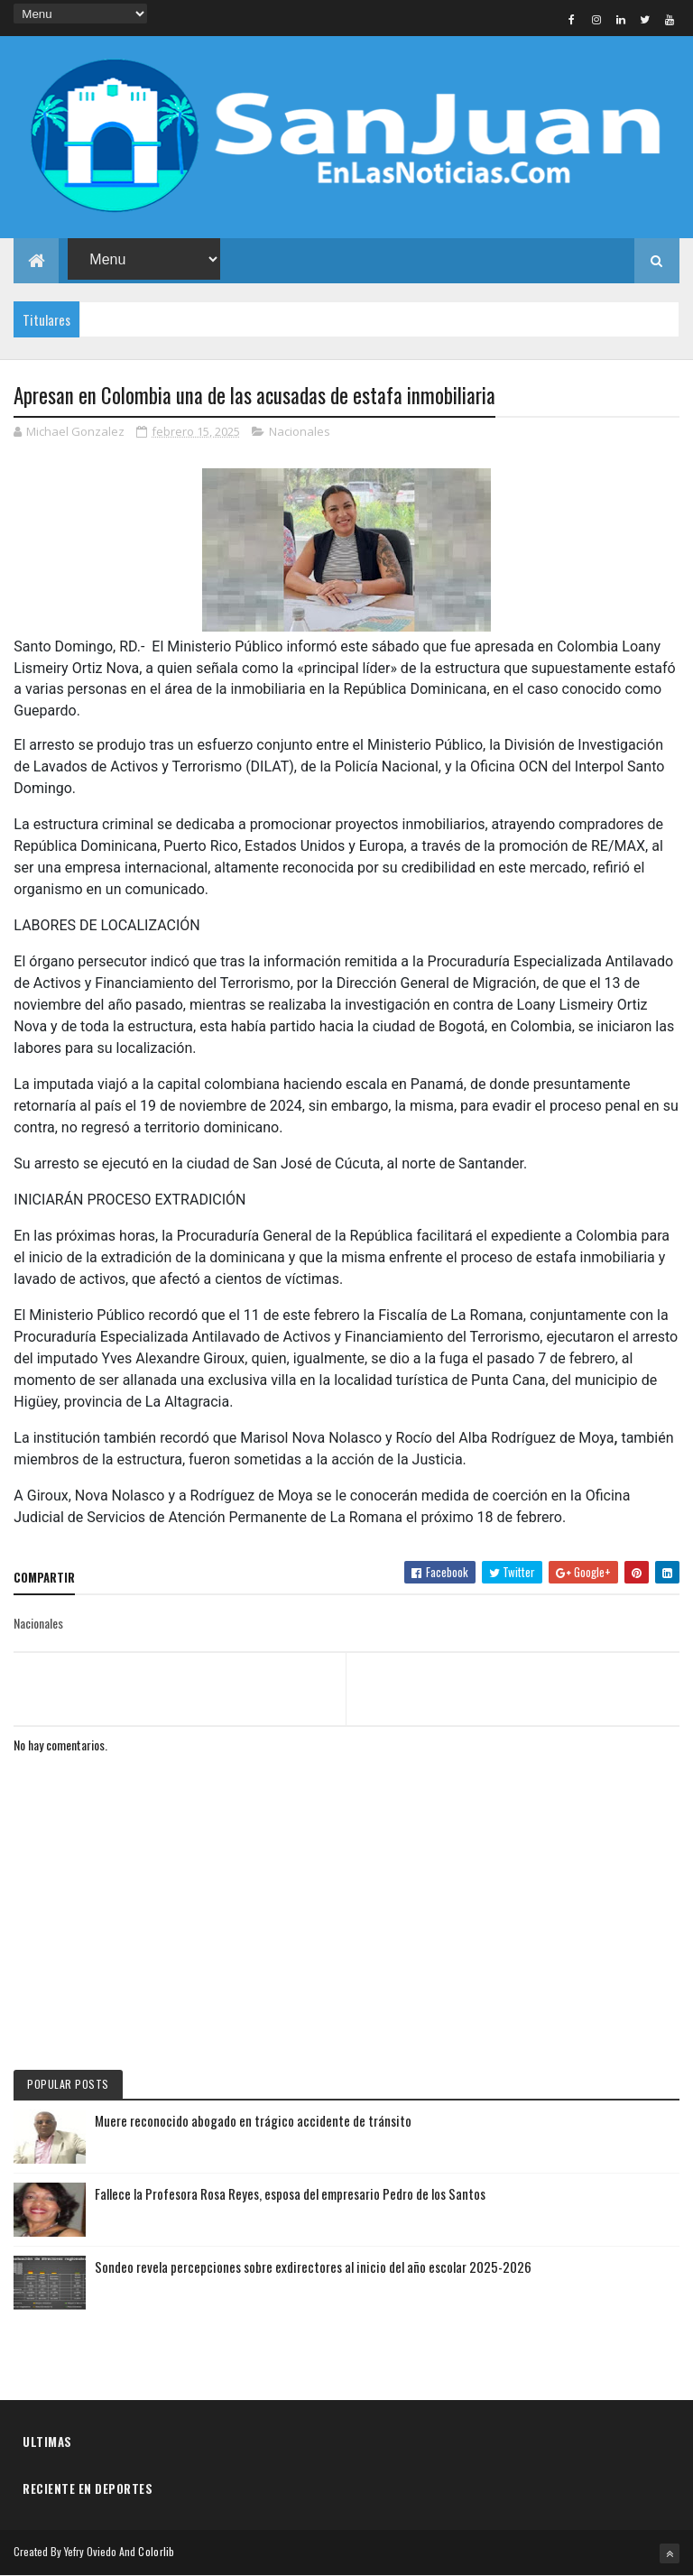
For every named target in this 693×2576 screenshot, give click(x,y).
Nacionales (299, 431)
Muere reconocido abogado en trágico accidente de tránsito (253, 2120)
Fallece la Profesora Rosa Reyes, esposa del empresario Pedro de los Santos (290, 2193)
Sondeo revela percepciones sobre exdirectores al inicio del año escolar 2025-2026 (313, 2266)
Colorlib (156, 2551)
